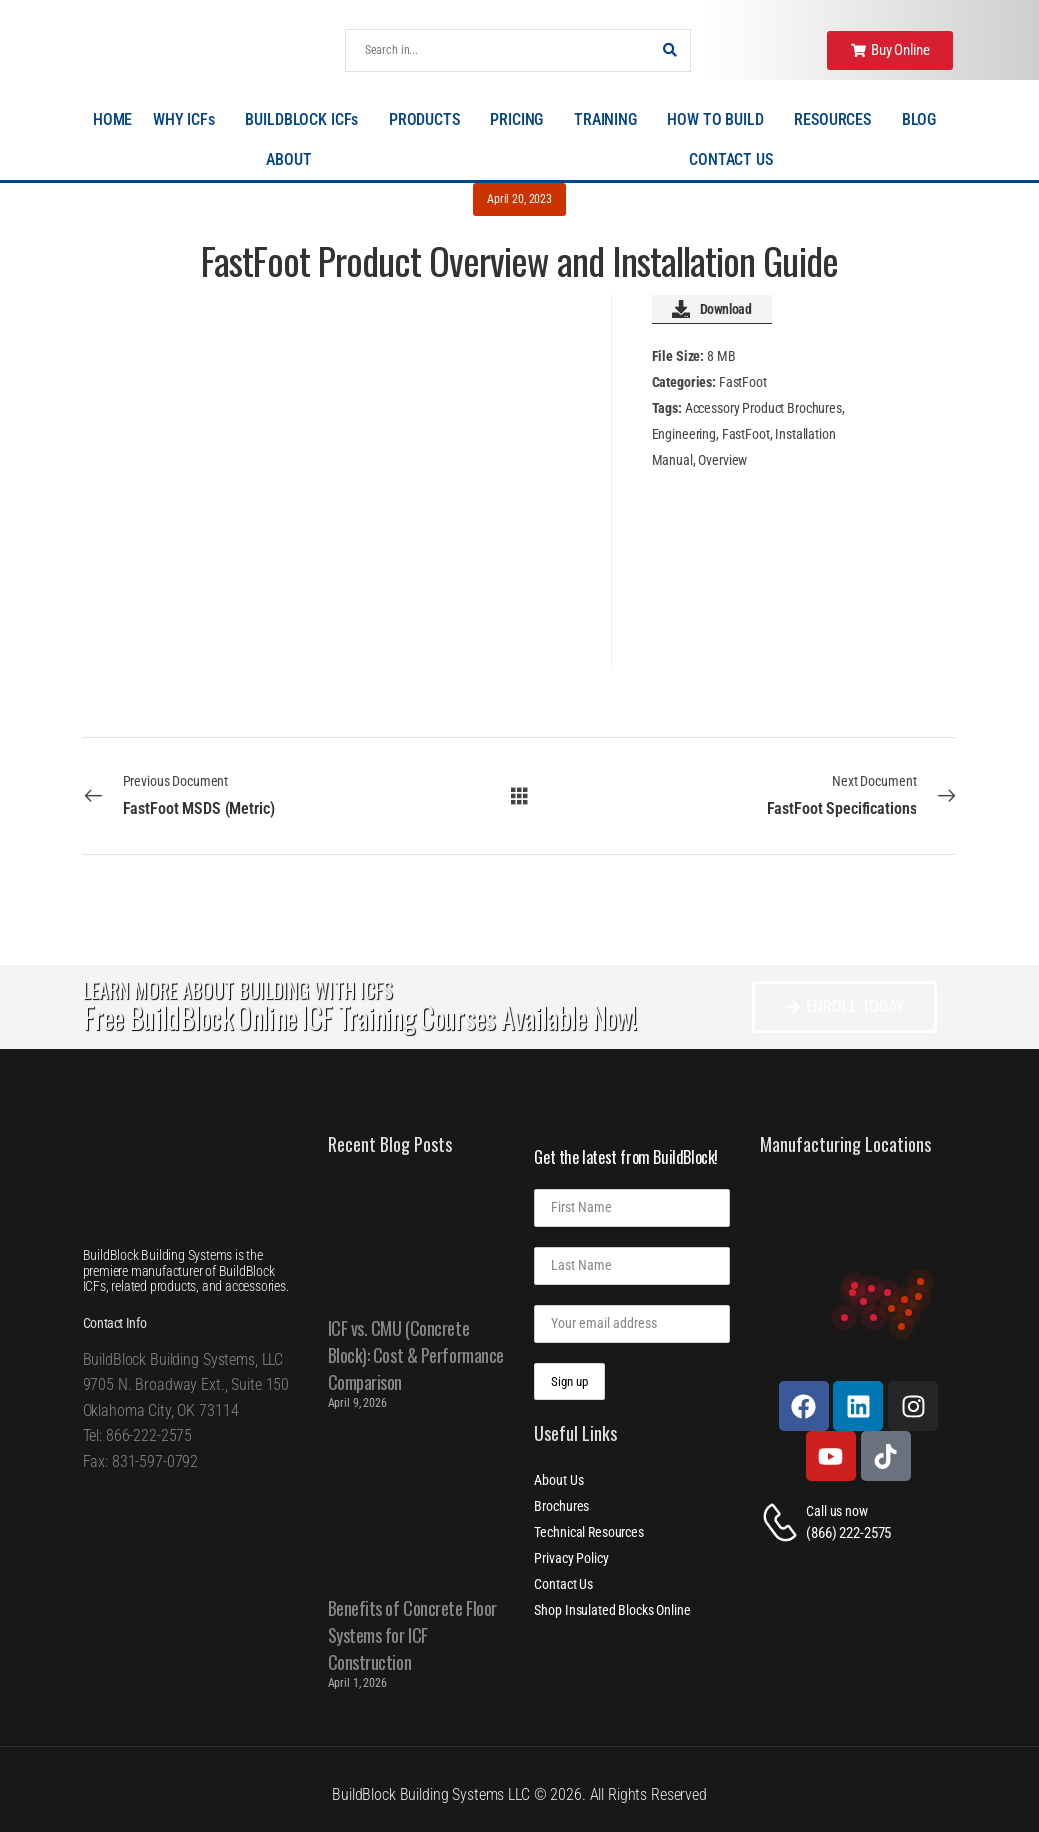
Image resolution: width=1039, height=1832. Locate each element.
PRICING (521, 120)
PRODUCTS (429, 120)
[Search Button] (670, 50)
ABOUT (293, 160)
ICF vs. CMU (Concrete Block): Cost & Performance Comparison (416, 1355)
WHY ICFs (189, 120)
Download (712, 309)
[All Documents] (519, 795)
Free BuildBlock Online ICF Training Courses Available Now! (359, 1017)
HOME (112, 119)
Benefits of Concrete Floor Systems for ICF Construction (412, 1635)
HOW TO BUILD (720, 120)
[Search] (498, 50)
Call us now (836, 1511)
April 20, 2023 (519, 199)
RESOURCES (837, 120)
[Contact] (783, 1522)
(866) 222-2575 (848, 1533)
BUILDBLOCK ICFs (306, 120)
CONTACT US (731, 159)
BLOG (924, 120)
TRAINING (610, 120)
